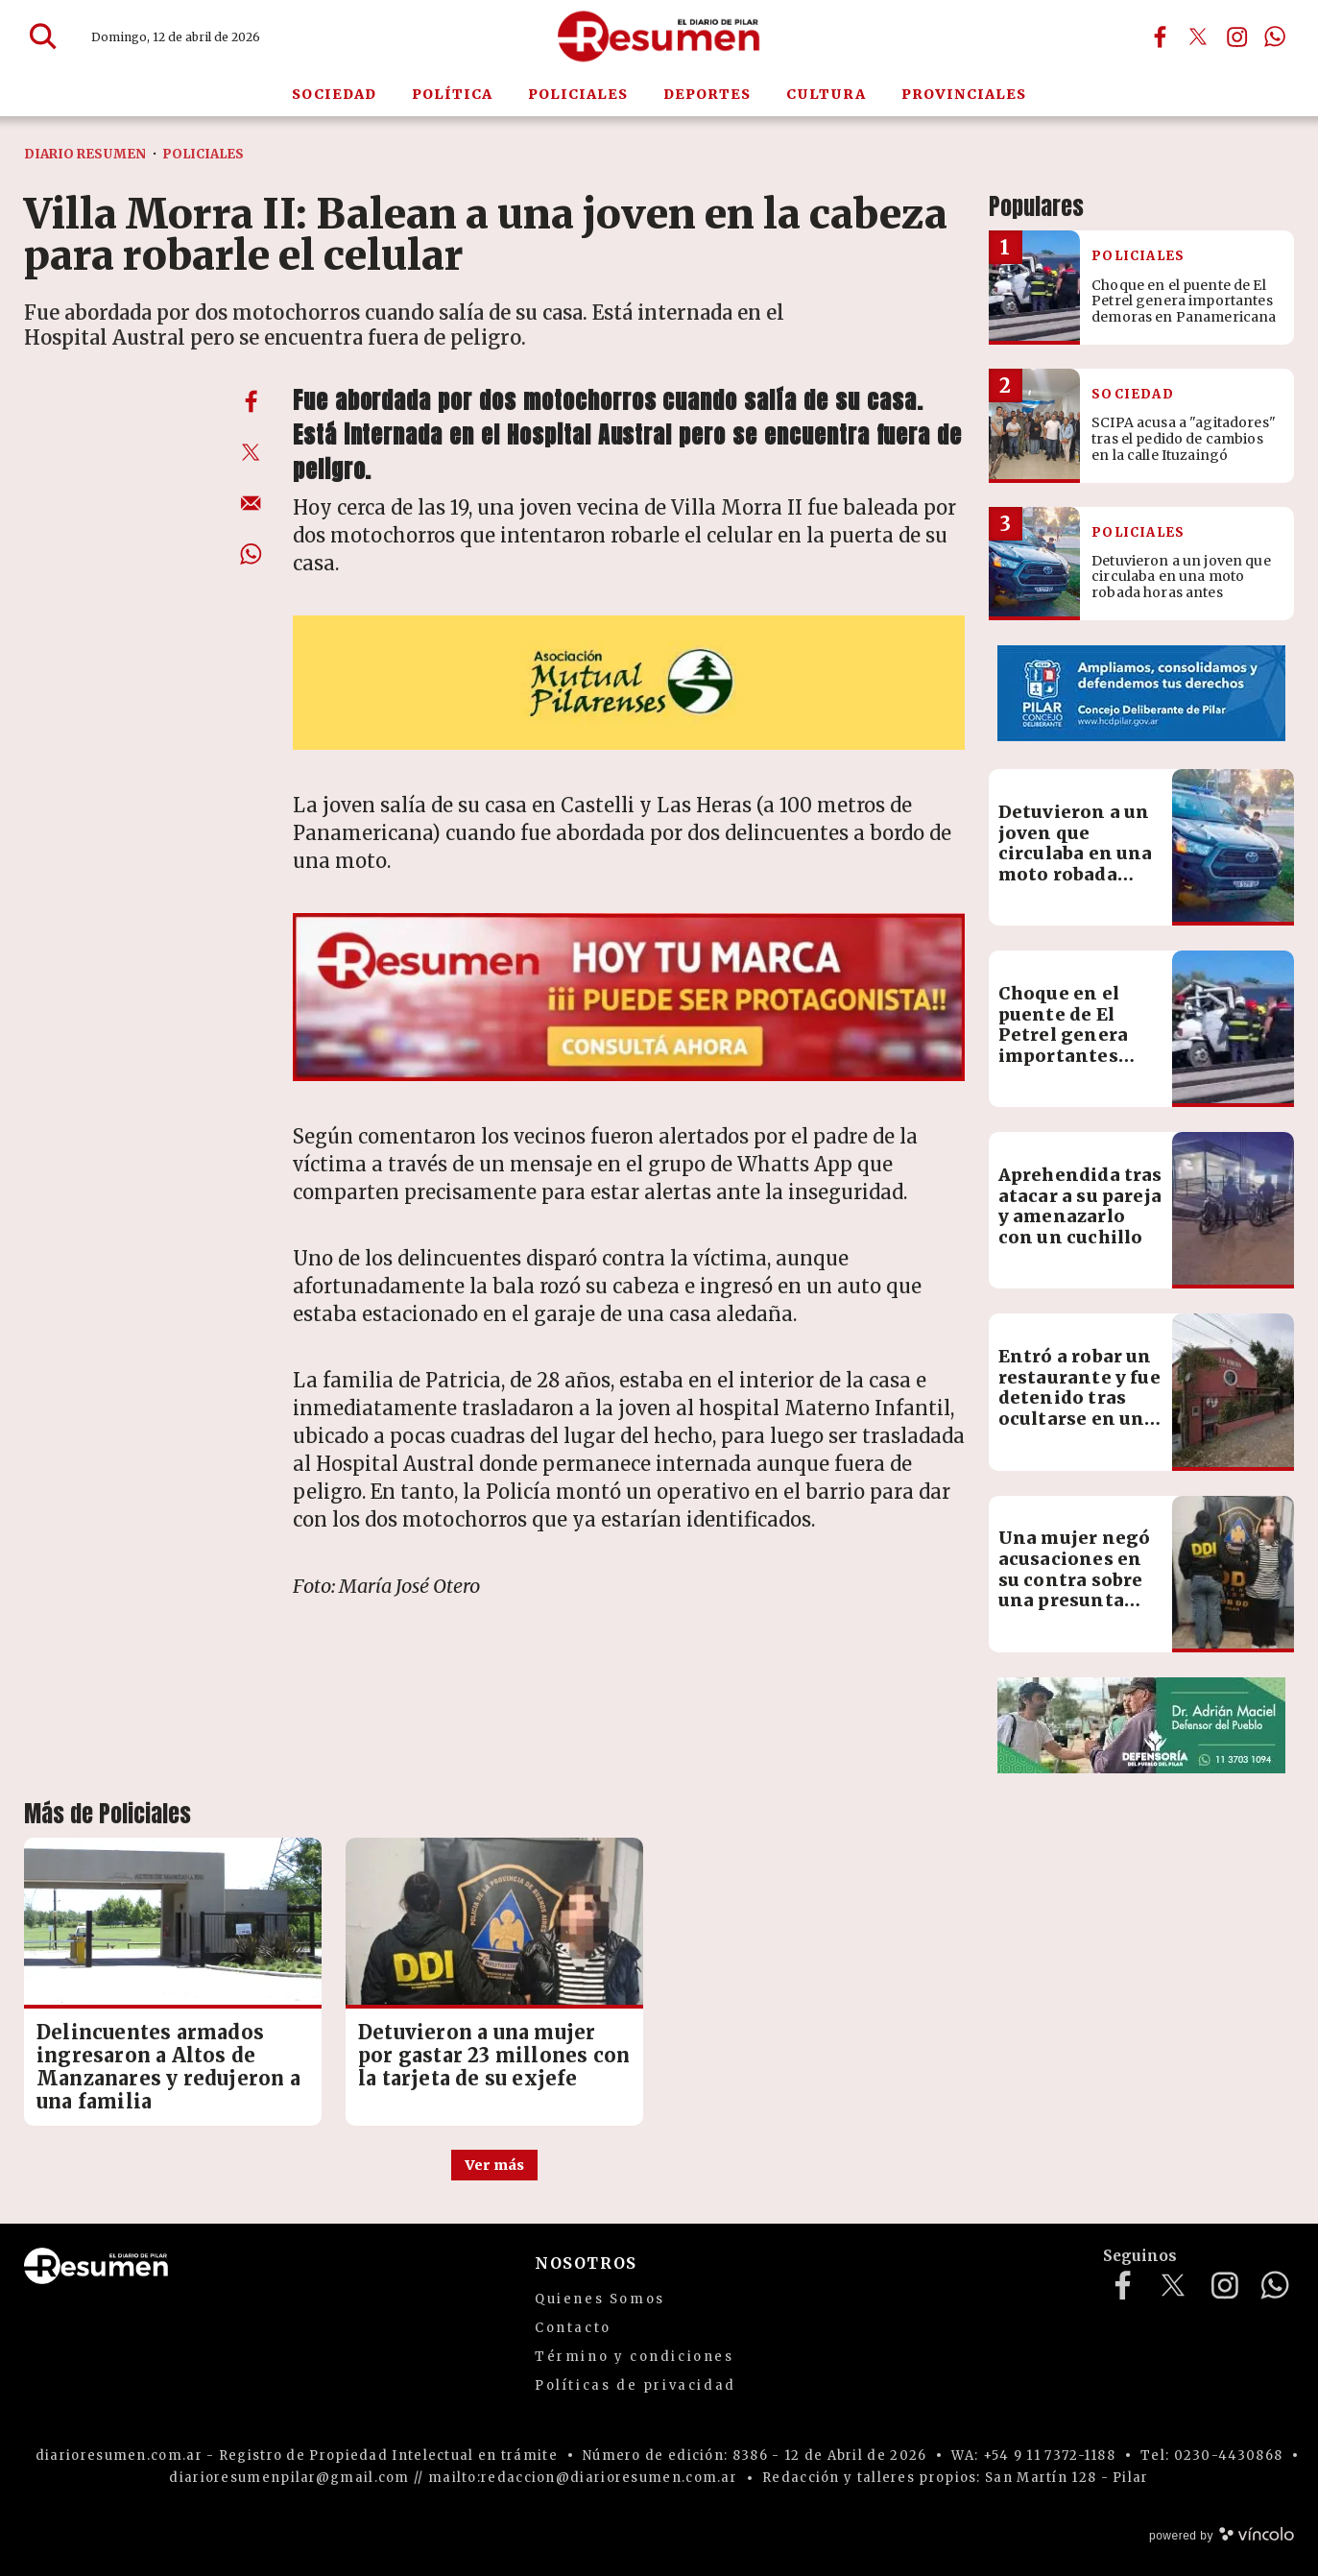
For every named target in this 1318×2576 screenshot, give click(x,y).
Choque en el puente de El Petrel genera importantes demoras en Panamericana (1067, 1045)
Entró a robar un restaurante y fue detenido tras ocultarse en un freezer (1079, 1397)
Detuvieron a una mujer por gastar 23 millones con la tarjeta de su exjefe (494, 2055)
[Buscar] (43, 36)
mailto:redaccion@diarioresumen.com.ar (582, 2477)
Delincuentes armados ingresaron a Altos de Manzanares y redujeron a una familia (168, 2066)
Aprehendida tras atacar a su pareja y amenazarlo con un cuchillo (1080, 1206)
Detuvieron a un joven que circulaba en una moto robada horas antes (1075, 853)
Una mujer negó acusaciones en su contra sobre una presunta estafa (1074, 1579)
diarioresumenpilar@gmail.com (289, 2477)
